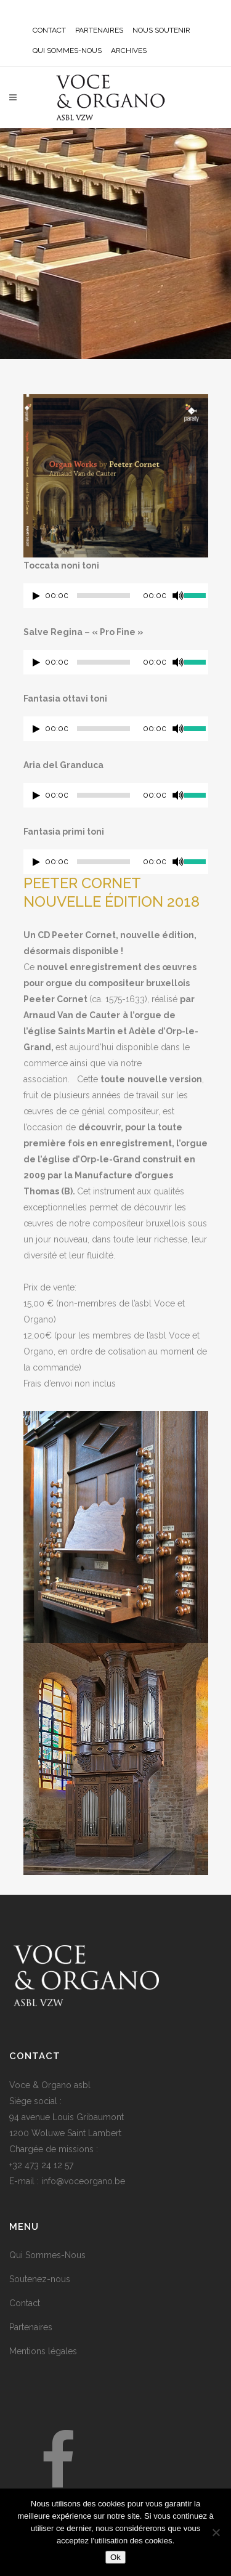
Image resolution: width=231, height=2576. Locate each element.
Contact (24, 2303)
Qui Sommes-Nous (47, 2255)
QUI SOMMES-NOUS (67, 50)
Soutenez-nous (39, 2279)
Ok (115, 2557)
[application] (115, 598)
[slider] (103, 595)
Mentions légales (43, 2351)
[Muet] (178, 596)
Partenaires (30, 2327)
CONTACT (49, 30)
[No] (215, 2532)
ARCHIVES (129, 50)
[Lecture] (36, 596)
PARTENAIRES (99, 30)
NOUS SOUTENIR (161, 30)
